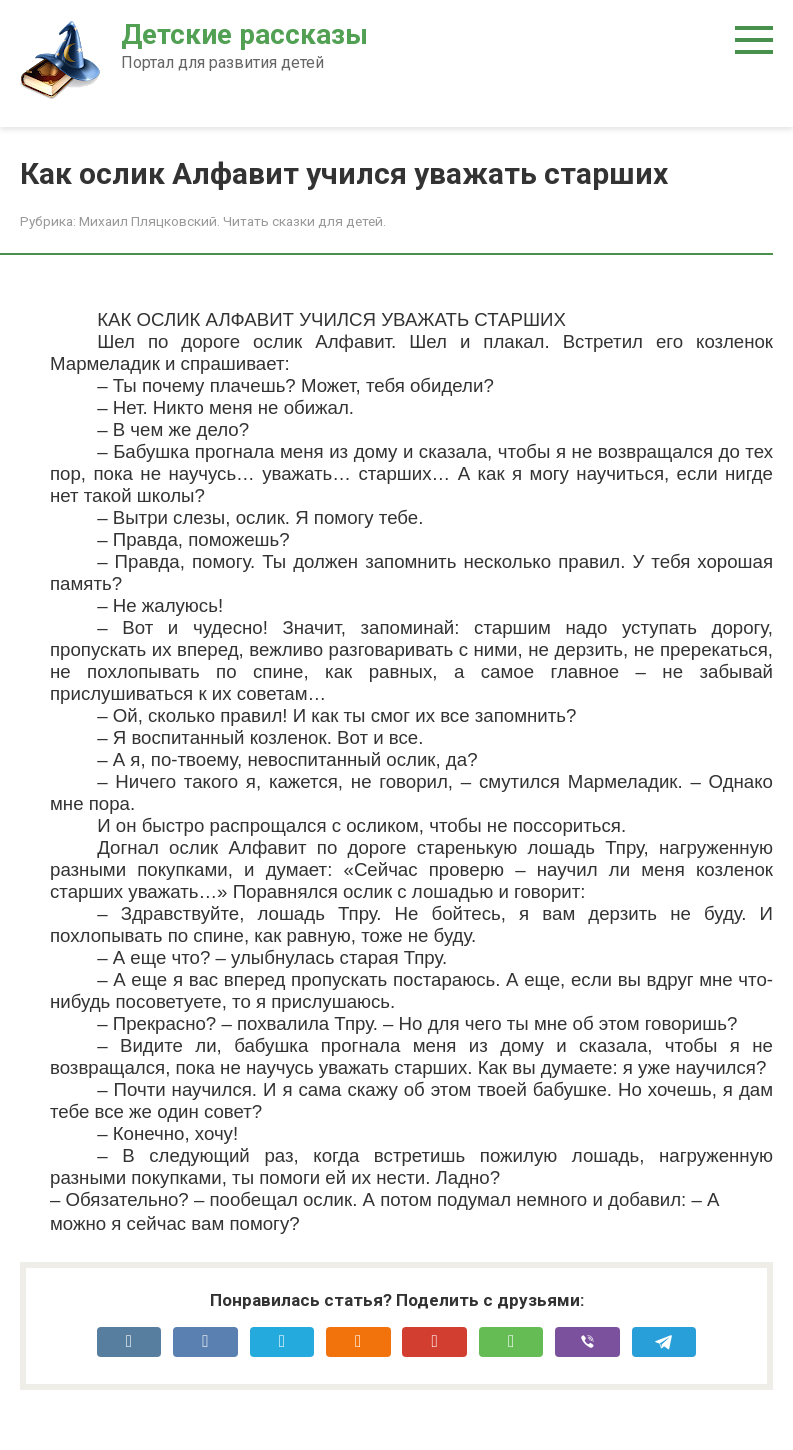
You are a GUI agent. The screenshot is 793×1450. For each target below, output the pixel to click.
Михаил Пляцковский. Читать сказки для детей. (232, 221)
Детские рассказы (244, 34)
